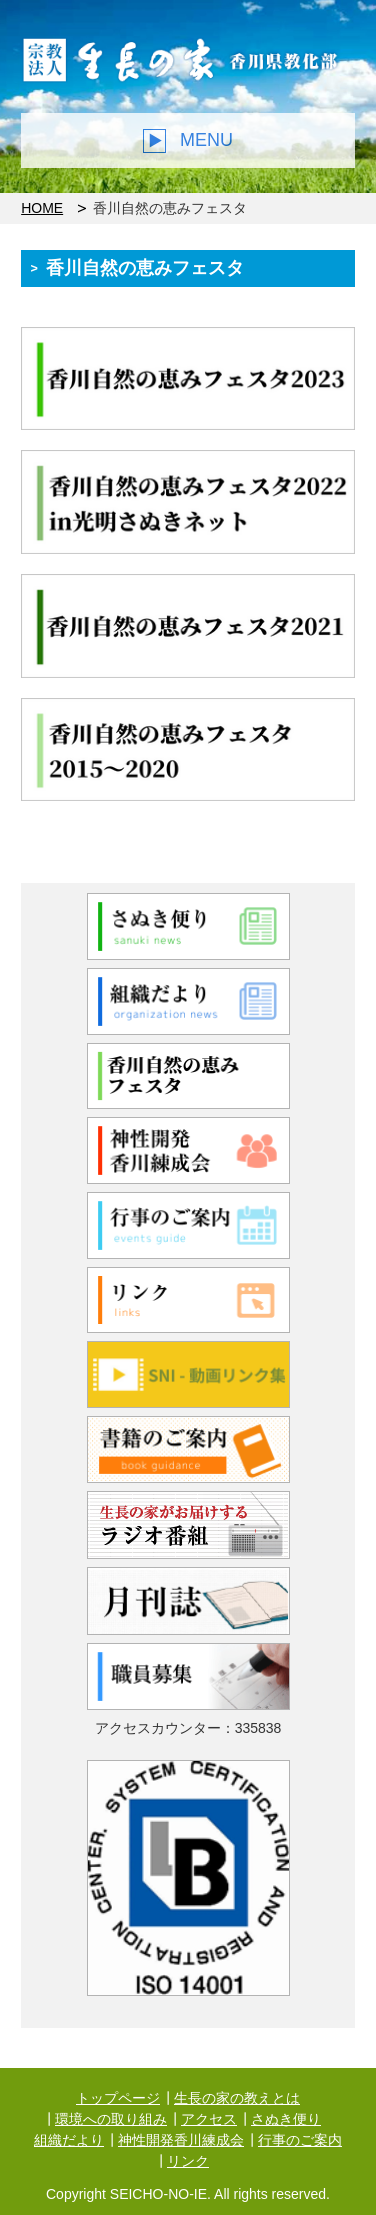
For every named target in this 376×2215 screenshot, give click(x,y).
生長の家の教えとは (237, 2098)
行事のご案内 (300, 2140)
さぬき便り (286, 2119)
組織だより (69, 2140)
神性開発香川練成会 (181, 2140)
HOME (42, 208)
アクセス (209, 2119)
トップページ (118, 2098)
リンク (188, 2161)
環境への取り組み (111, 2119)
